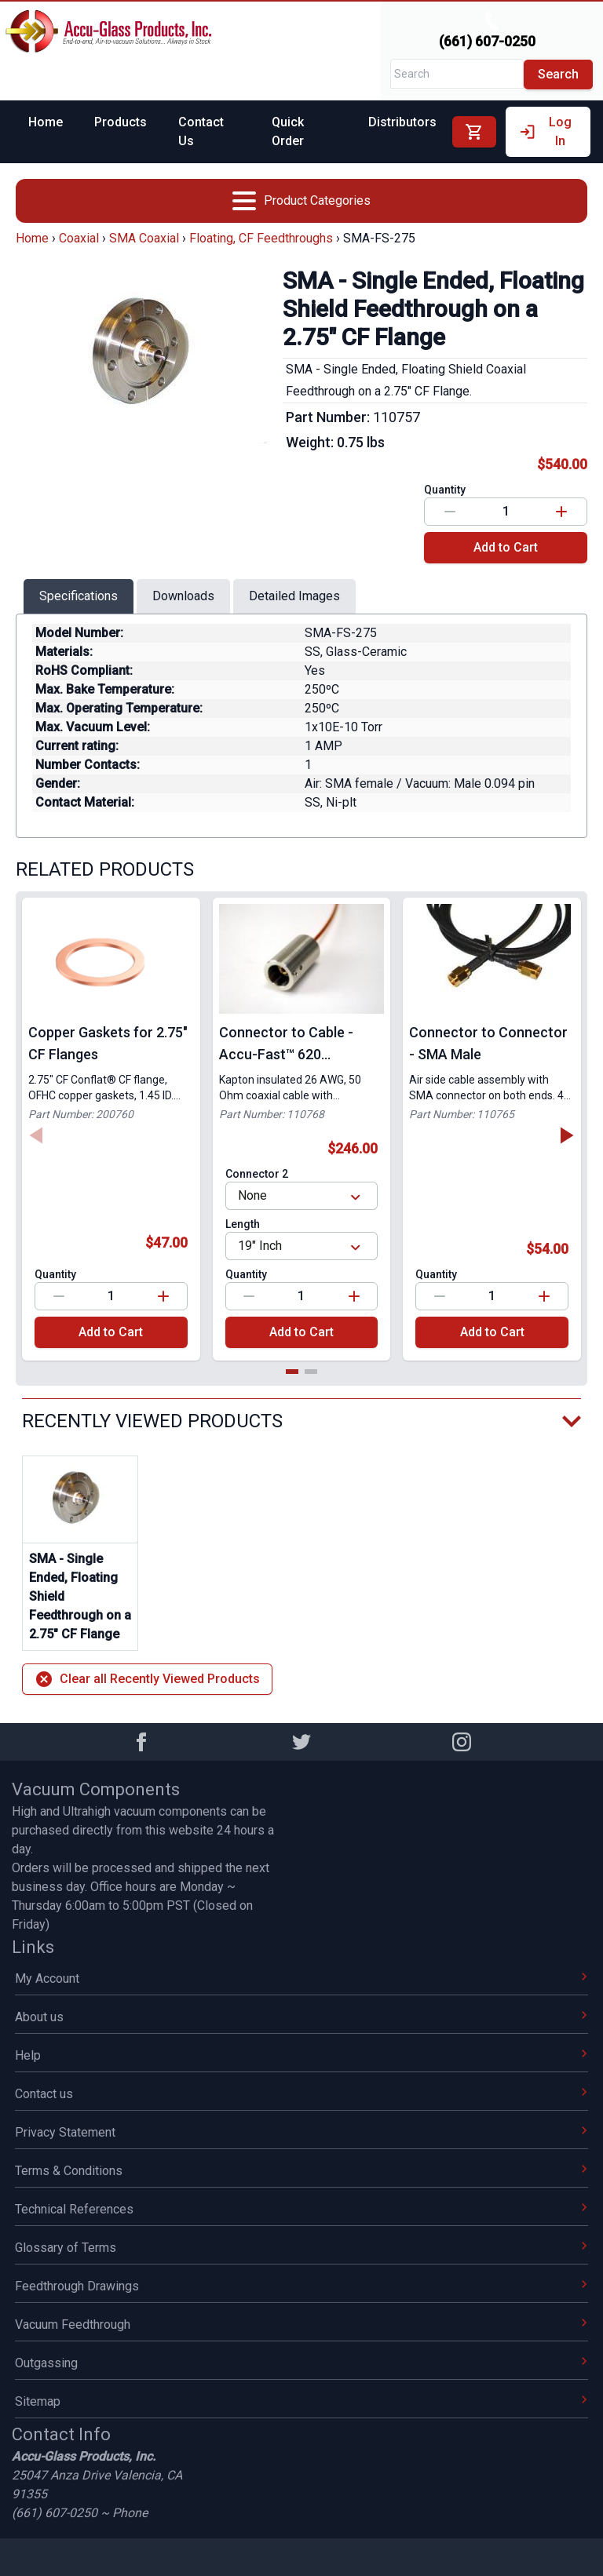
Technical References (301, 2209)
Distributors (402, 122)
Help (301, 2055)
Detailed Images (294, 595)
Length (242, 1224)
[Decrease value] (450, 511)
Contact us (301, 2093)
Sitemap (301, 2401)
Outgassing (301, 2363)
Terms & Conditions (301, 2170)
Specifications (78, 595)
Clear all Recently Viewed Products (147, 1679)
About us (301, 2016)
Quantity (445, 489)
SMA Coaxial (144, 238)
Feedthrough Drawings (301, 2286)
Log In (545, 131)
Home (45, 122)
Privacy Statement (301, 2132)
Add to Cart (505, 547)
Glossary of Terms (301, 2247)
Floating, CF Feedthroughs (261, 238)
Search (558, 74)
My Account (301, 1978)
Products (120, 122)
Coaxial (79, 238)
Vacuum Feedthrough (301, 2324)
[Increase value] (561, 511)
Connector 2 (256, 1174)
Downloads (183, 595)
